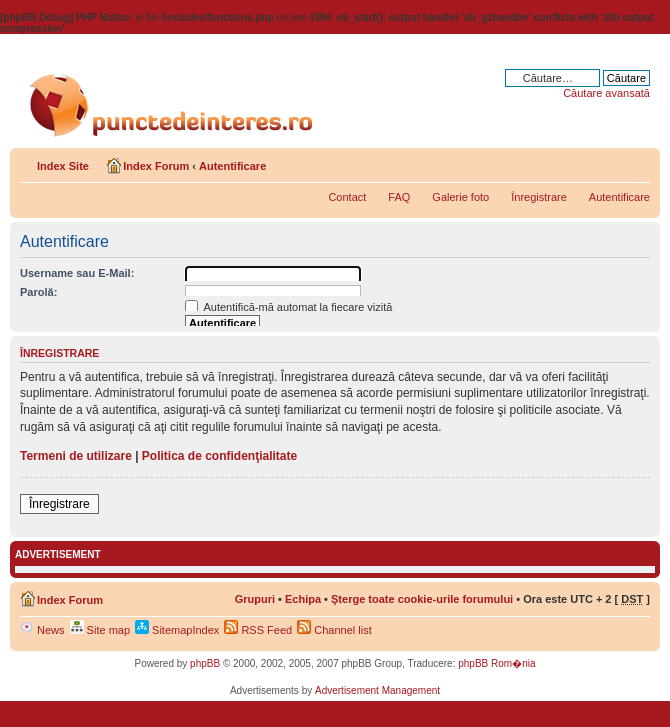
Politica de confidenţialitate (219, 456)
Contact (347, 197)
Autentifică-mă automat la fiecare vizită (288, 307)
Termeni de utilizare (76, 456)
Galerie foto (460, 197)
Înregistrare (539, 197)
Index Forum (156, 166)
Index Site (63, 166)
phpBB (205, 663)
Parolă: (38, 292)
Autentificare (232, 166)
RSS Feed (258, 630)
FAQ (399, 197)
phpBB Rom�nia (496, 663)
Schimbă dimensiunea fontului (635, 162)
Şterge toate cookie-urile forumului (422, 599)
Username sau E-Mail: (77, 273)
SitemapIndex (177, 630)
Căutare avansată (606, 93)
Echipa (303, 599)
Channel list (334, 630)
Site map (100, 630)
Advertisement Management (377, 690)
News (42, 630)
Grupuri (255, 599)
